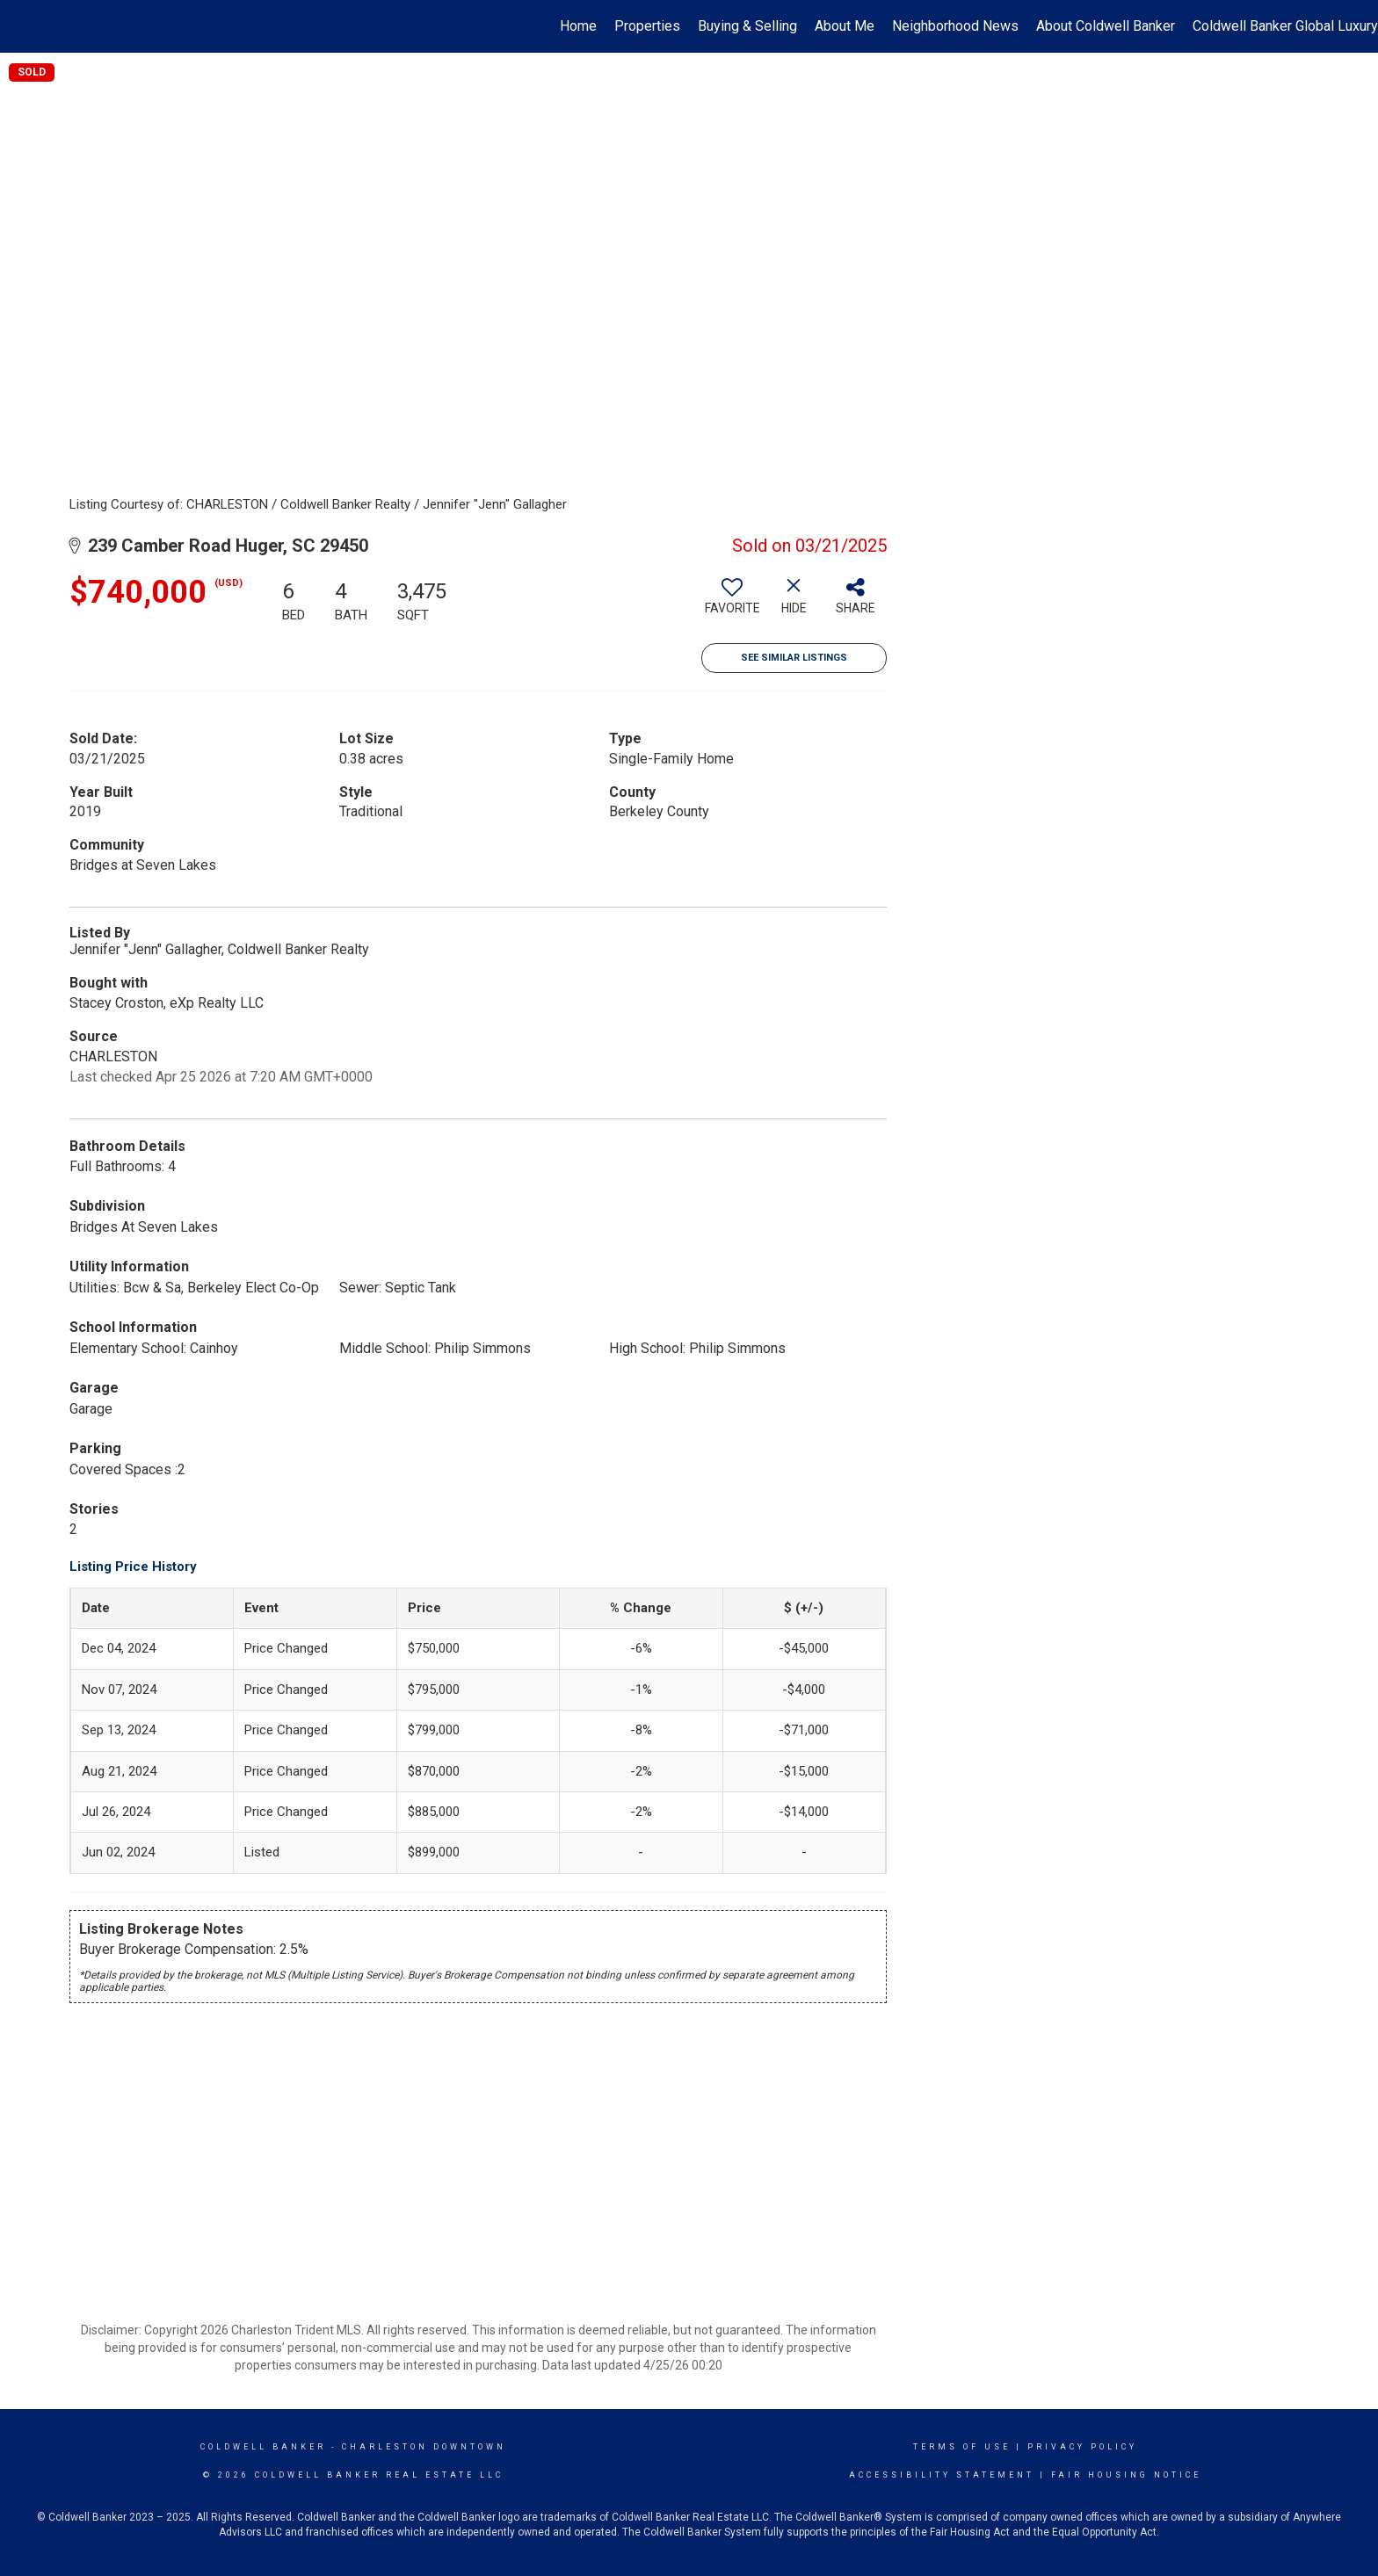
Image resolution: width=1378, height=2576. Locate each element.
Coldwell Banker (263, 2446)
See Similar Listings (794, 657)
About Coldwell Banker (1105, 26)
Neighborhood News (955, 26)
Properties (647, 26)
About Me (844, 26)
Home (578, 26)
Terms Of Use (962, 2446)
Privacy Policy (1082, 2446)
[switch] (732, 602)
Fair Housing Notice (1126, 2475)
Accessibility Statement (941, 2475)
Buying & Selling (747, 26)
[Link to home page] (22, 26)
